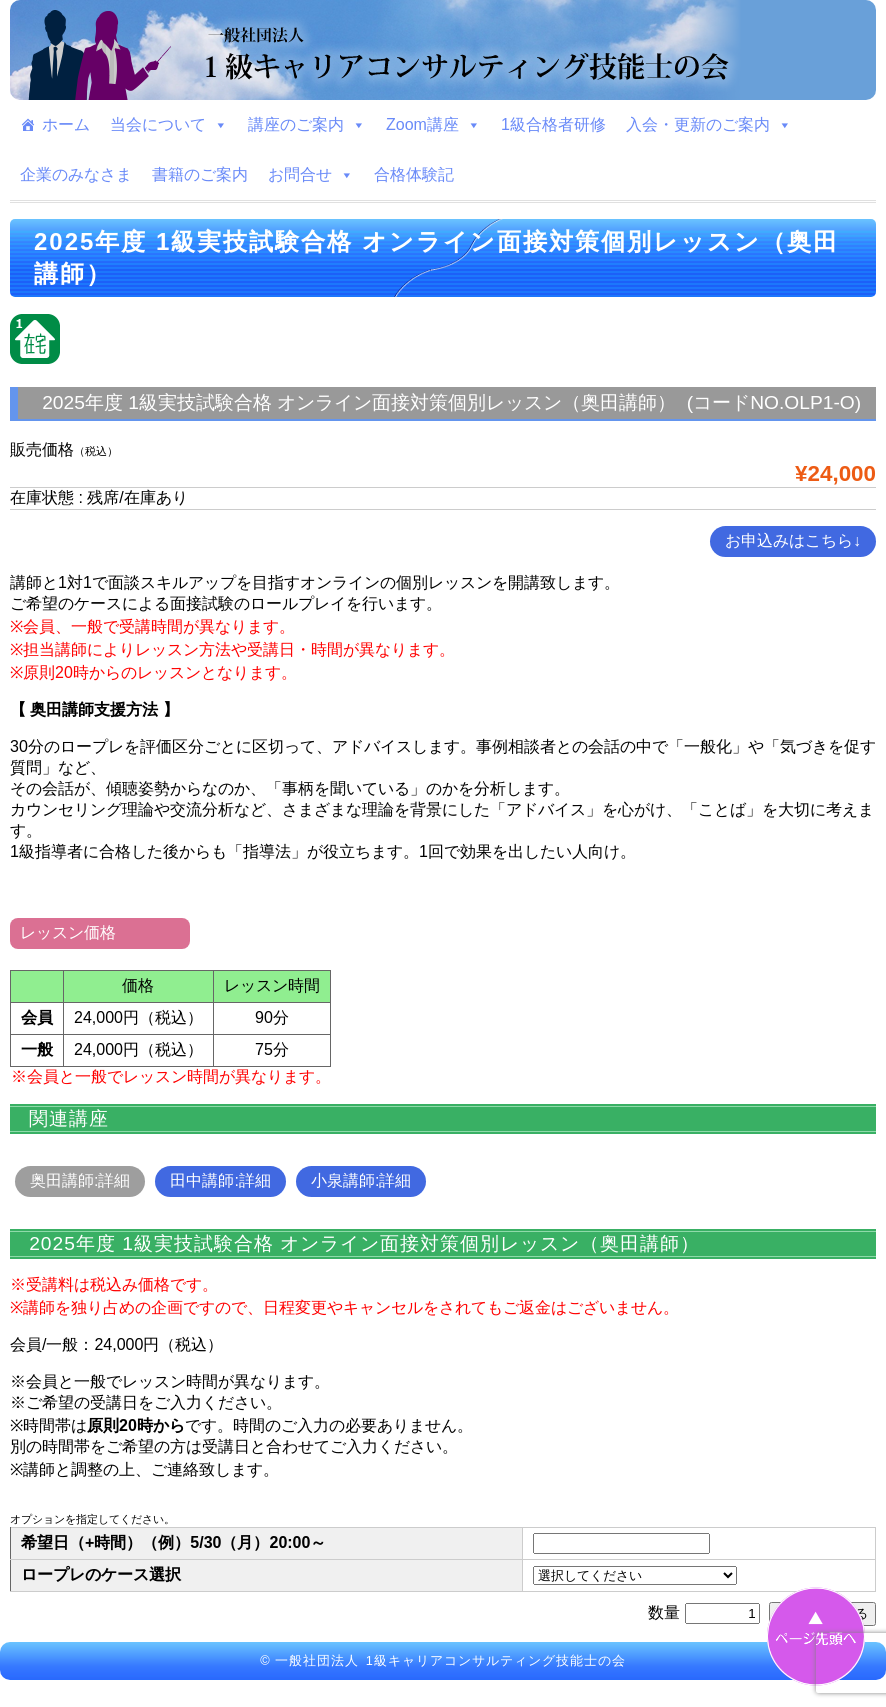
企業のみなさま (76, 174)
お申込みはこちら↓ (793, 540)
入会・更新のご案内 (709, 125)
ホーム (66, 124)
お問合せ (311, 175)
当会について (169, 125)
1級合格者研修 (553, 124)
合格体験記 (414, 174)
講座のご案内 (307, 125)
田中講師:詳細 (220, 1180)
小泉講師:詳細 (361, 1180)
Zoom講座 (433, 125)
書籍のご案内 (200, 174)
